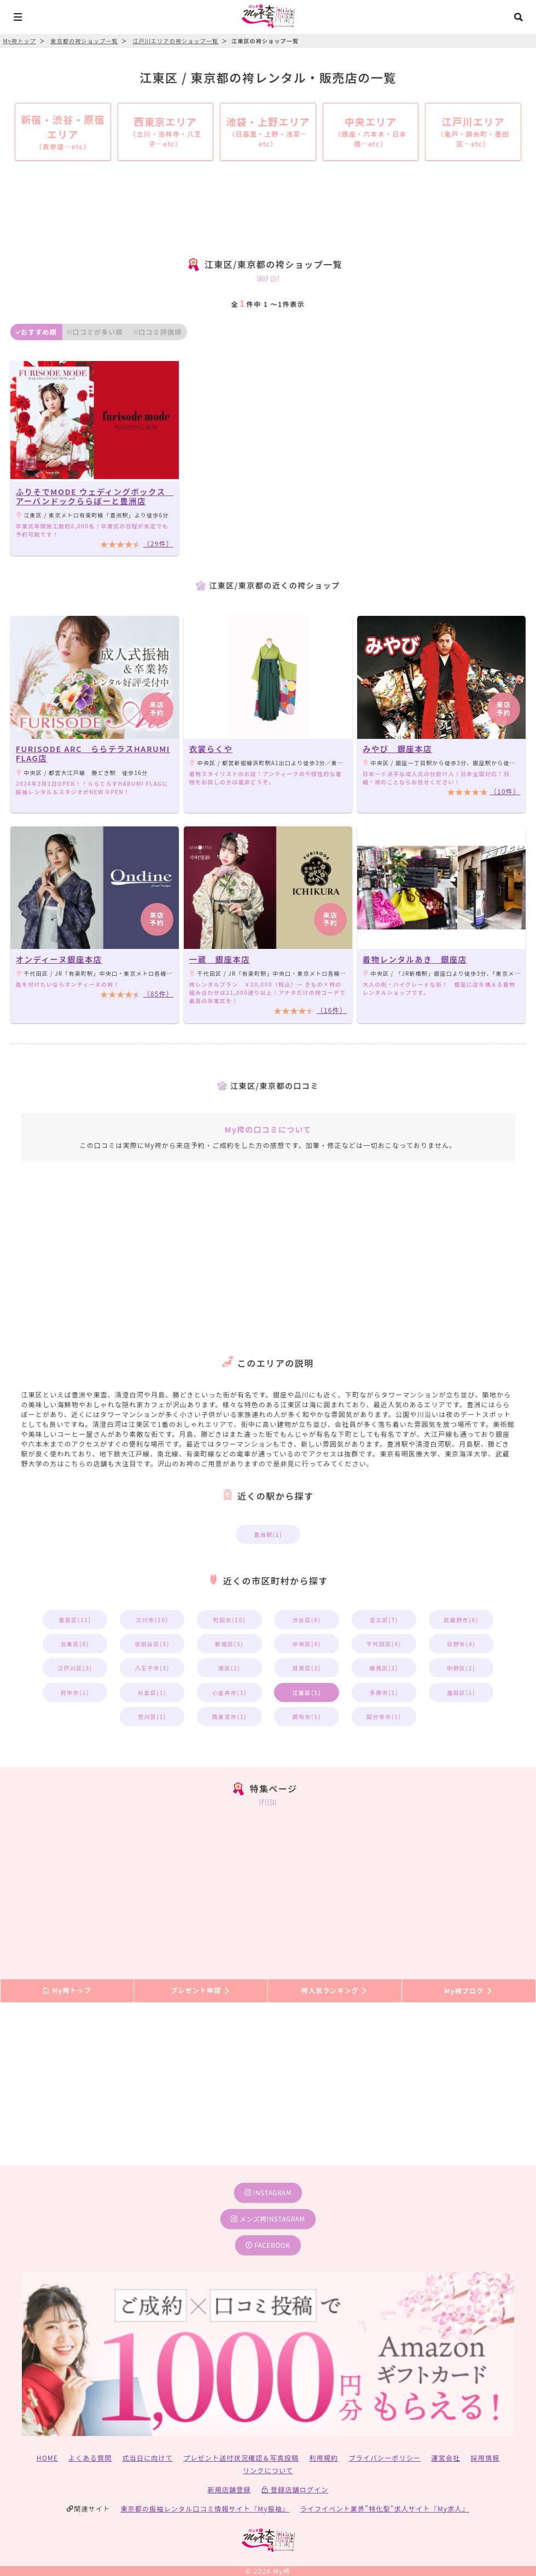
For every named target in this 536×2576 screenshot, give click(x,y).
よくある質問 (90, 2457)
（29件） (158, 543)
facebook (268, 2244)
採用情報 (484, 2457)
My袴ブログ (468, 1990)
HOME (47, 2457)
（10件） (505, 791)
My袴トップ (67, 1990)
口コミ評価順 (157, 331)
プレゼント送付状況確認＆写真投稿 (241, 2457)
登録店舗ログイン (295, 2489)
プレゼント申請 (201, 1990)
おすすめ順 (36, 331)
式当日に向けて (148, 2457)
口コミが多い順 (95, 331)
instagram (268, 2192)
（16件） (332, 1010)
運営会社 (445, 2457)
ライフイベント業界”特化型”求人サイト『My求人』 (384, 2508)
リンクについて (268, 2470)
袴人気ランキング (334, 1990)
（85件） (158, 993)
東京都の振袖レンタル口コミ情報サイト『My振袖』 (205, 2508)
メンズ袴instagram (268, 2218)
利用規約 (324, 2457)
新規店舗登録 (228, 2489)
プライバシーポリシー (385, 2457)
